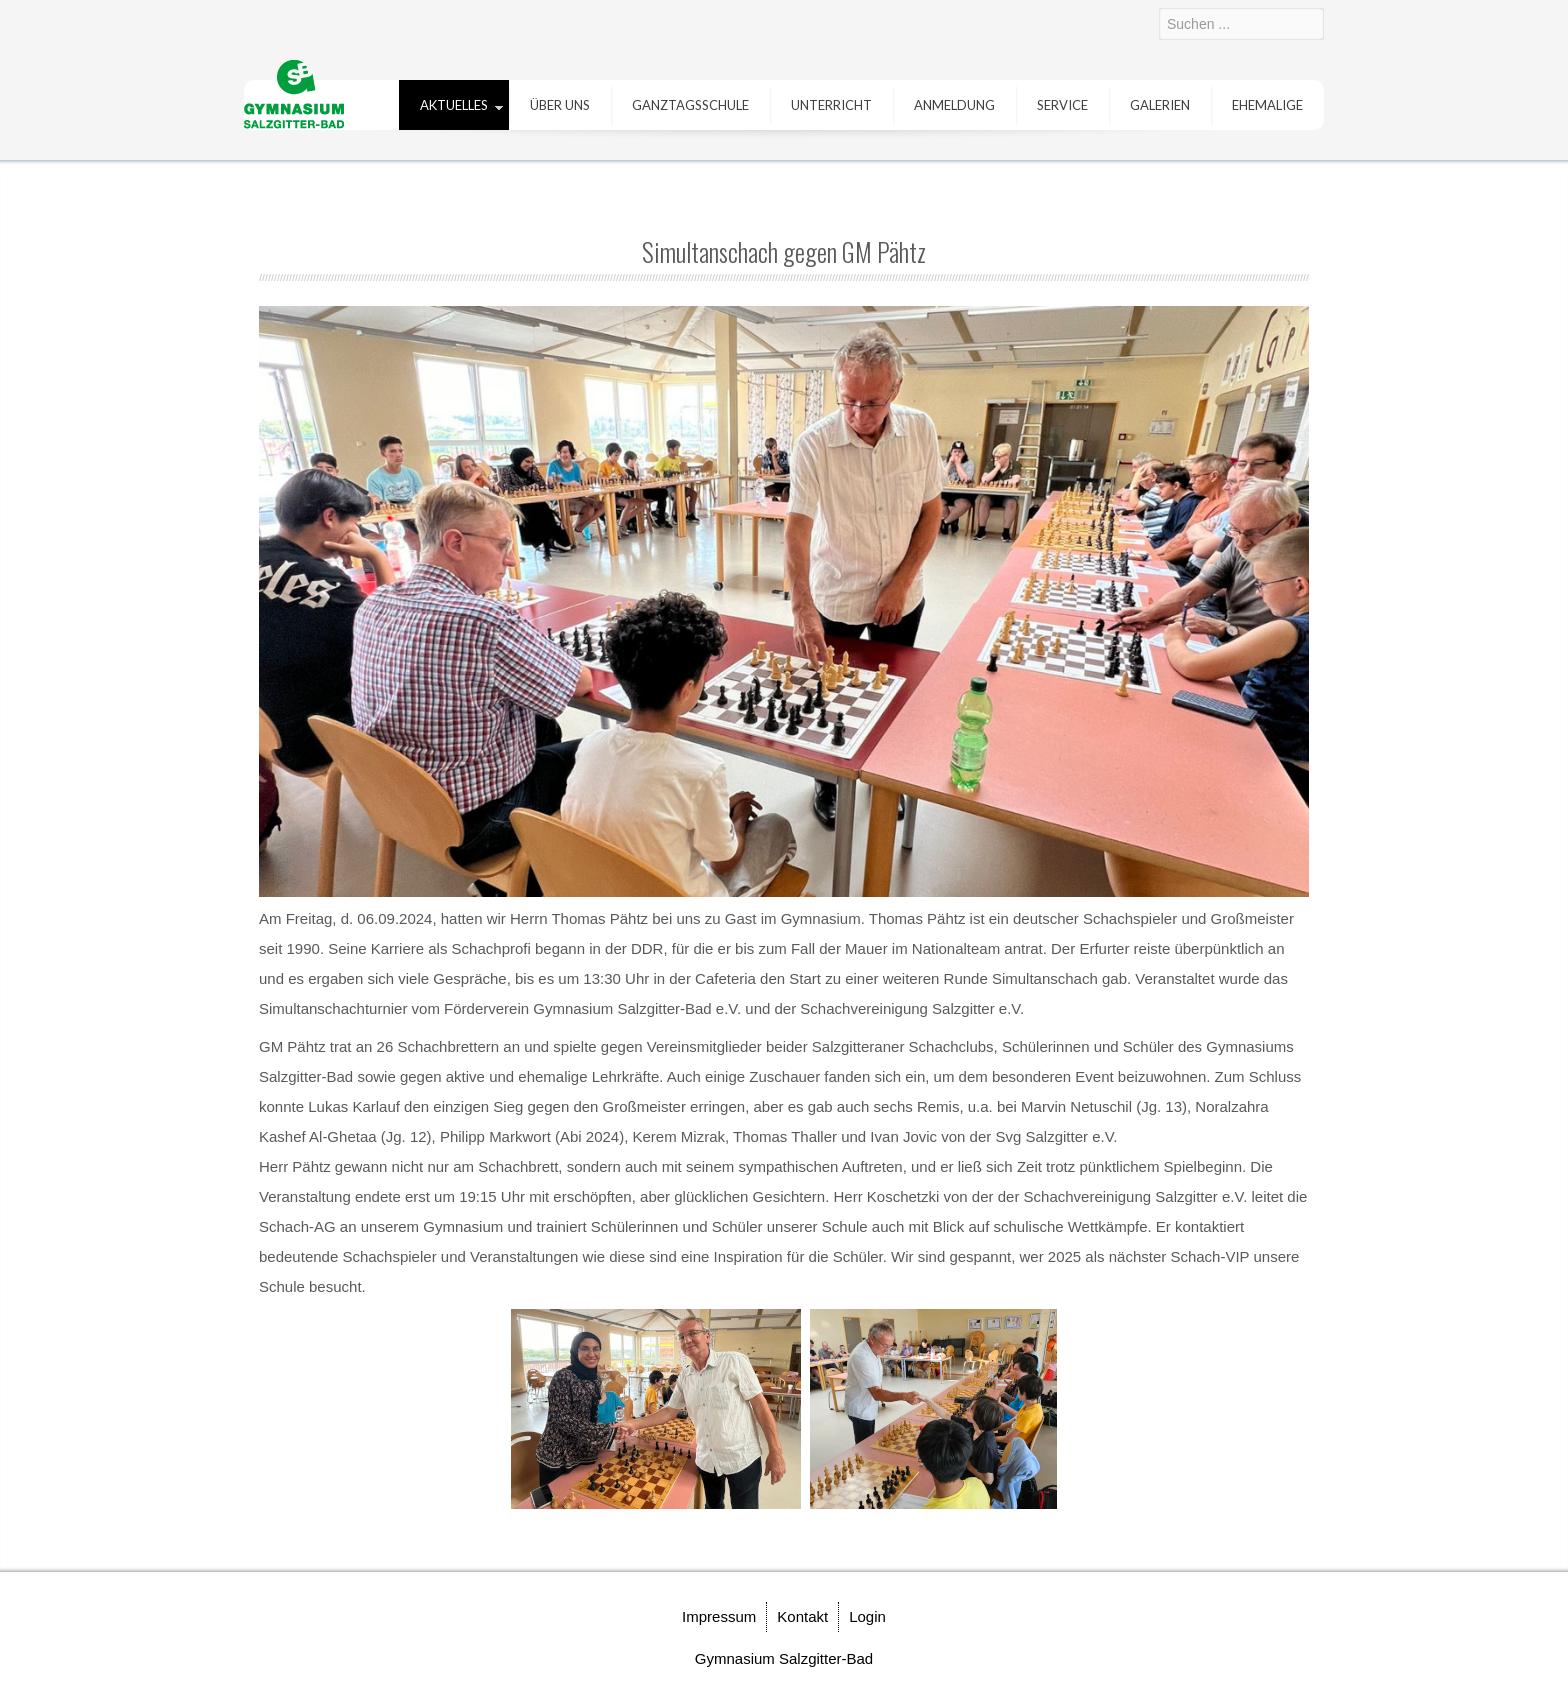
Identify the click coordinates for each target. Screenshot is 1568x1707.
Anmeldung (954, 105)
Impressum (719, 1616)
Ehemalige (1267, 105)
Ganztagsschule (690, 105)
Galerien (1160, 105)
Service (1062, 105)
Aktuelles (454, 105)
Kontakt (802, 1616)
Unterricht (831, 105)
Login (867, 1616)
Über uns (560, 105)
